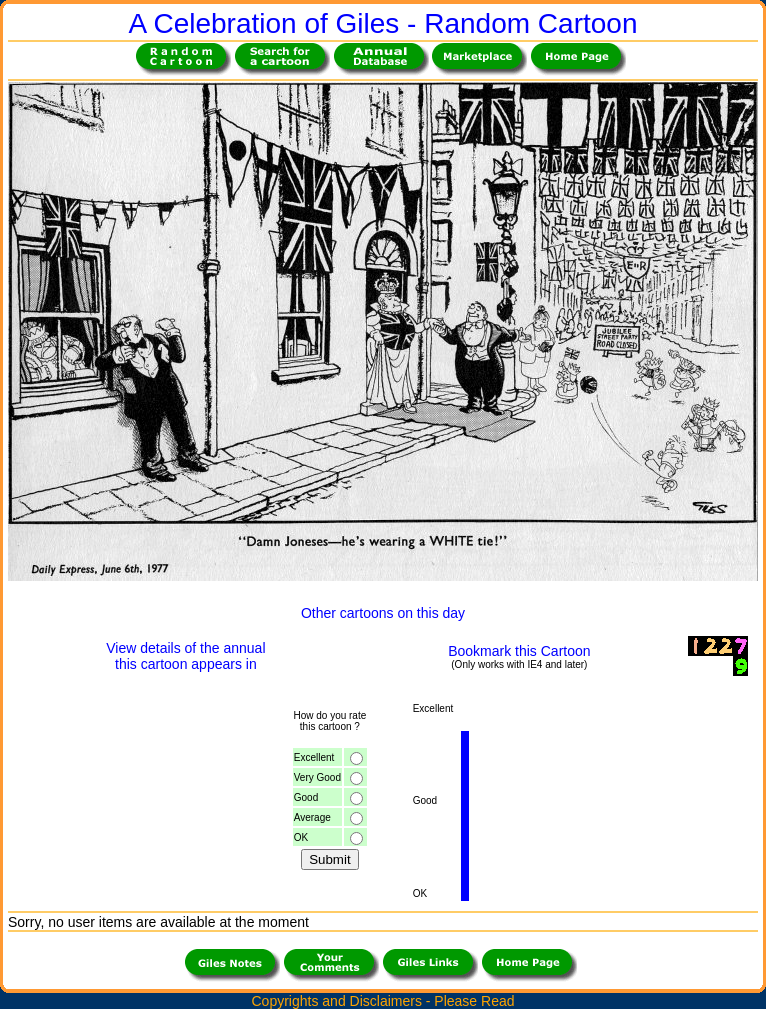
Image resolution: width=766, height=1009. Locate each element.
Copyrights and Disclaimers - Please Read (383, 1001)
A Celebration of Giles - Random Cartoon (383, 23)
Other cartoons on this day (383, 613)
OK (301, 837)
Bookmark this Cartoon (519, 651)
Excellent (314, 757)
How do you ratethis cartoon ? (329, 721)
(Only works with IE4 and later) (519, 664)
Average (312, 817)
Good (306, 797)
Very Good (317, 777)
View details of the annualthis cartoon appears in (185, 656)
